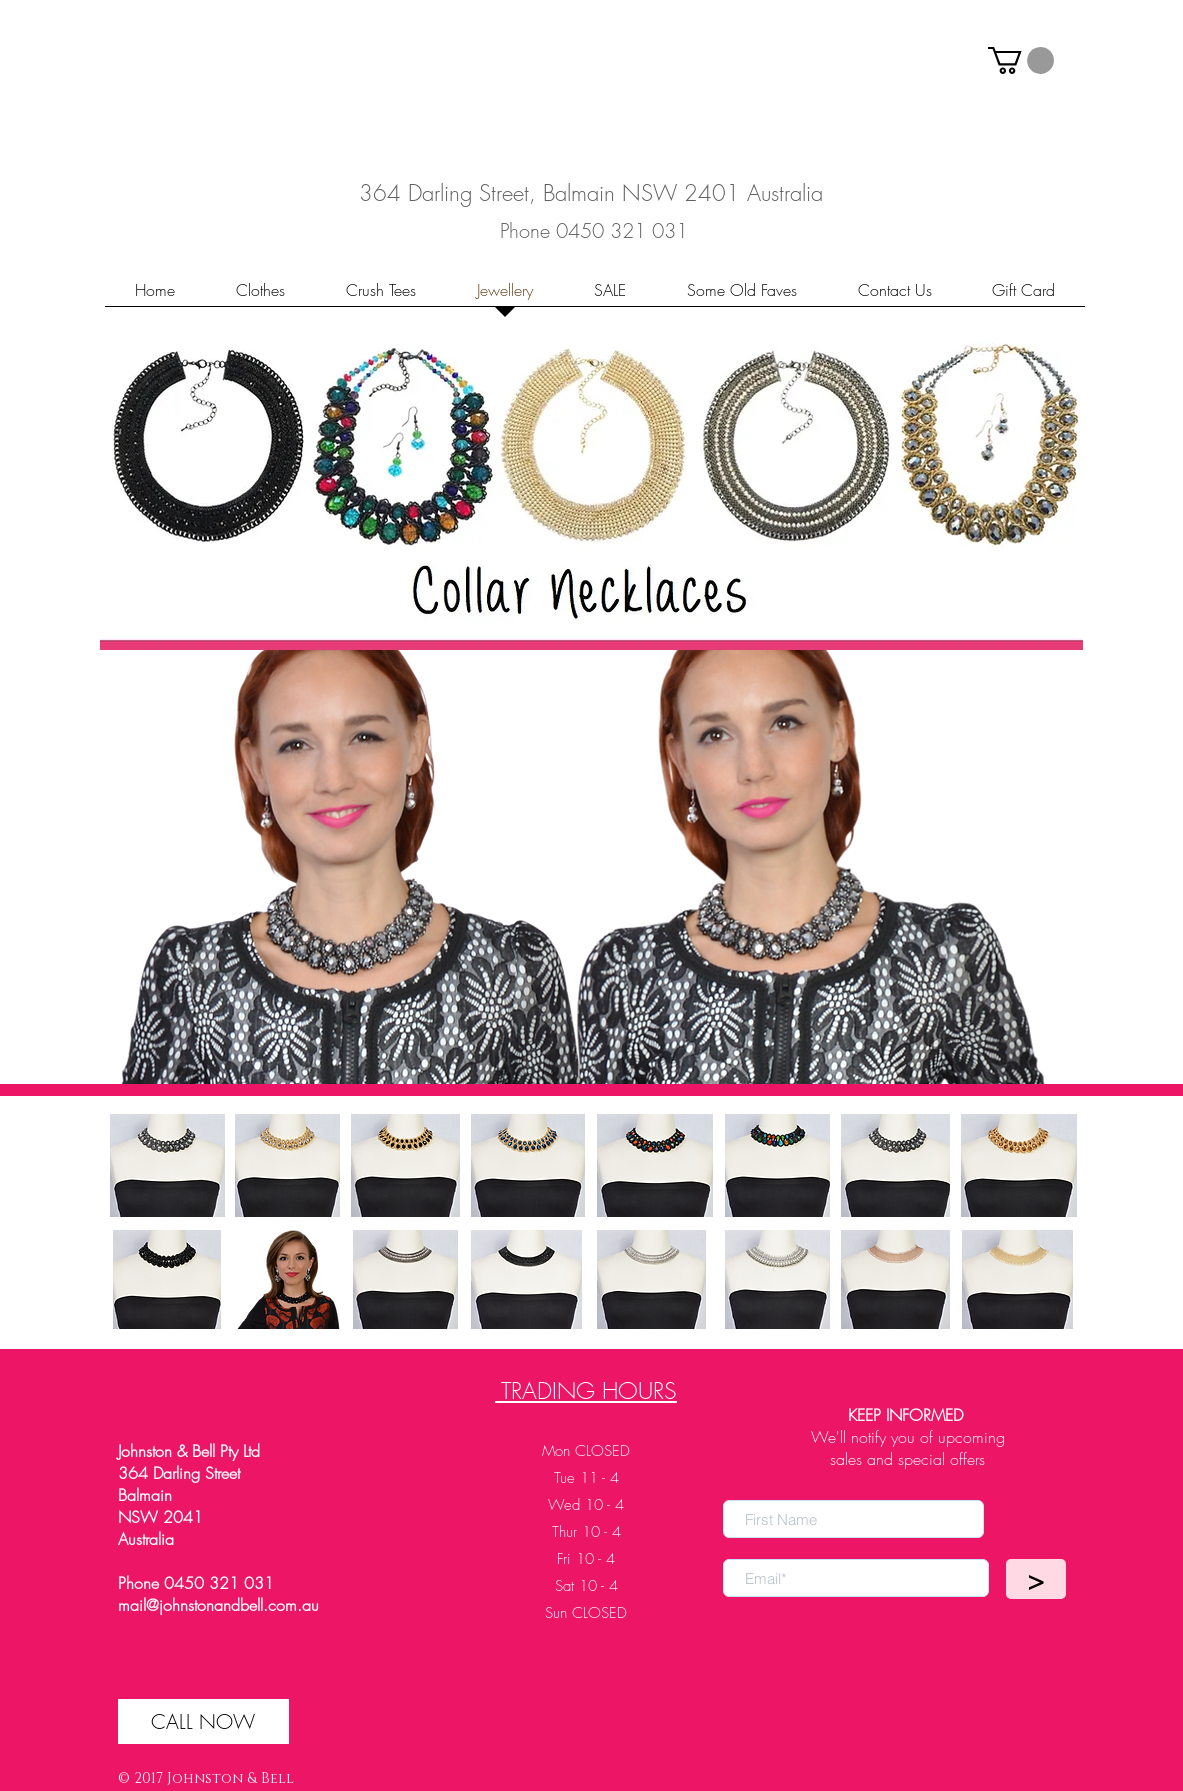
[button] (1021, 60)
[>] (1036, 1579)
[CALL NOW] (203, 1721)
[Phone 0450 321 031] (594, 230)
